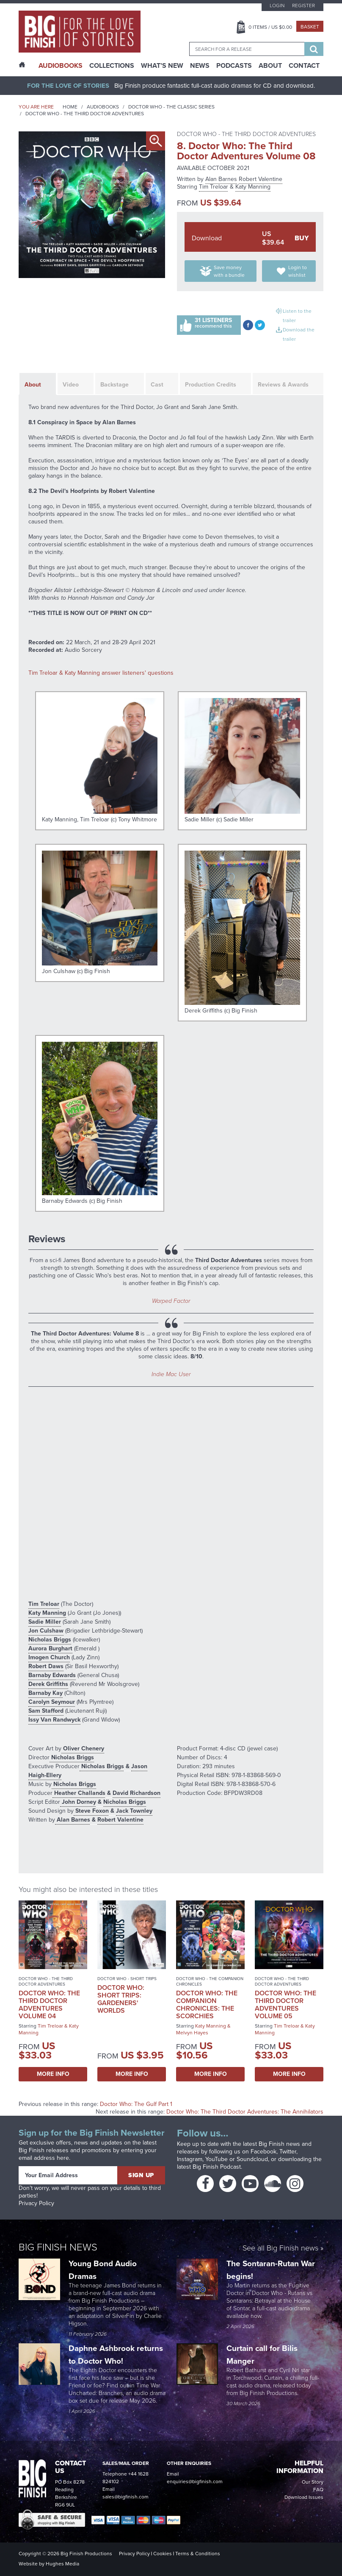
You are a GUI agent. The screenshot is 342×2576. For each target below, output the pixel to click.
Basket (310, 27)
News (200, 66)
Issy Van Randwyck (54, 1719)
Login (277, 5)
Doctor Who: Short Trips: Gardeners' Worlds (120, 1999)
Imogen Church (49, 1657)
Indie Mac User (171, 1374)
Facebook (263, 2151)
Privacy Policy (36, 2203)
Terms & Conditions (197, 2553)
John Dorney (78, 1801)
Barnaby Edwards (52, 1675)
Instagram (189, 2159)
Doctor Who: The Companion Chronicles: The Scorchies (206, 2004)
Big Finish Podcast (217, 2166)
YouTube (216, 2159)
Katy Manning (252, 186)
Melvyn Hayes (192, 2032)
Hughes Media (62, 2564)
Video (71, 384)
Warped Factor (171, 1300)
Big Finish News (58, 2247)
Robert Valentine (260, 179)
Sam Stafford (45, 1710)
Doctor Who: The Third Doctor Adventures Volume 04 (49, 2004)
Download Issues (303, 2497)
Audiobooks (103, 107)
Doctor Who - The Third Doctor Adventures (84, 113)
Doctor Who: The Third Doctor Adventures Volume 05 (285, 2004)
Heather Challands (78, 1793)
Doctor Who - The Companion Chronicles (209, 1981)
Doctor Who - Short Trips (127, 1978)
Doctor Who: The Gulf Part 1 (136, 2104)
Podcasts (234, 66)
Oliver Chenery (82, 1748)
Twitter (287, 2151)
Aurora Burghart (50, 1648)
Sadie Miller (44, 1621)
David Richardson (136, 1793)
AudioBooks (61, 66)
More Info (53, 2074)
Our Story (312, 2482)
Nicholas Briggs (49, 1639)
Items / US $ (270, 27)
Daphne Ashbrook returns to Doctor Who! (116, 2354)
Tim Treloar (213, 186)
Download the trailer (298, 334)
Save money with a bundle (229, 271)
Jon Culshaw (45, 1630)
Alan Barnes (221, 179)
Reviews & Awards (283, 384)
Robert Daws (45, 1666)
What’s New (162, 66)
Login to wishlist (297, 271)
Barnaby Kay (45, 1693)
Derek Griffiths (48, 1684)
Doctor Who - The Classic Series (171, 107)
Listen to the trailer (297, 315)
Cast (157, 384)
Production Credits (210, 384)
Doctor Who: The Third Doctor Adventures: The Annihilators (244, 2111)
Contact (304, 66)
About (270, 66)
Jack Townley (134, 1810)
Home (70, 107)
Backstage (114, 384)
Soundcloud (252, 2159)
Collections (111, 66)
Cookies (162, 2553)
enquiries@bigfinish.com (195, 2481)
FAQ (318, 2489)
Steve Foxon (91, 1810)
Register (303, 5)
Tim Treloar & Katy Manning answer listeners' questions (101, 672)
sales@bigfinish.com (125, 2497)
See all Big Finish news (280, 2248)
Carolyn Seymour (51, 1701)
